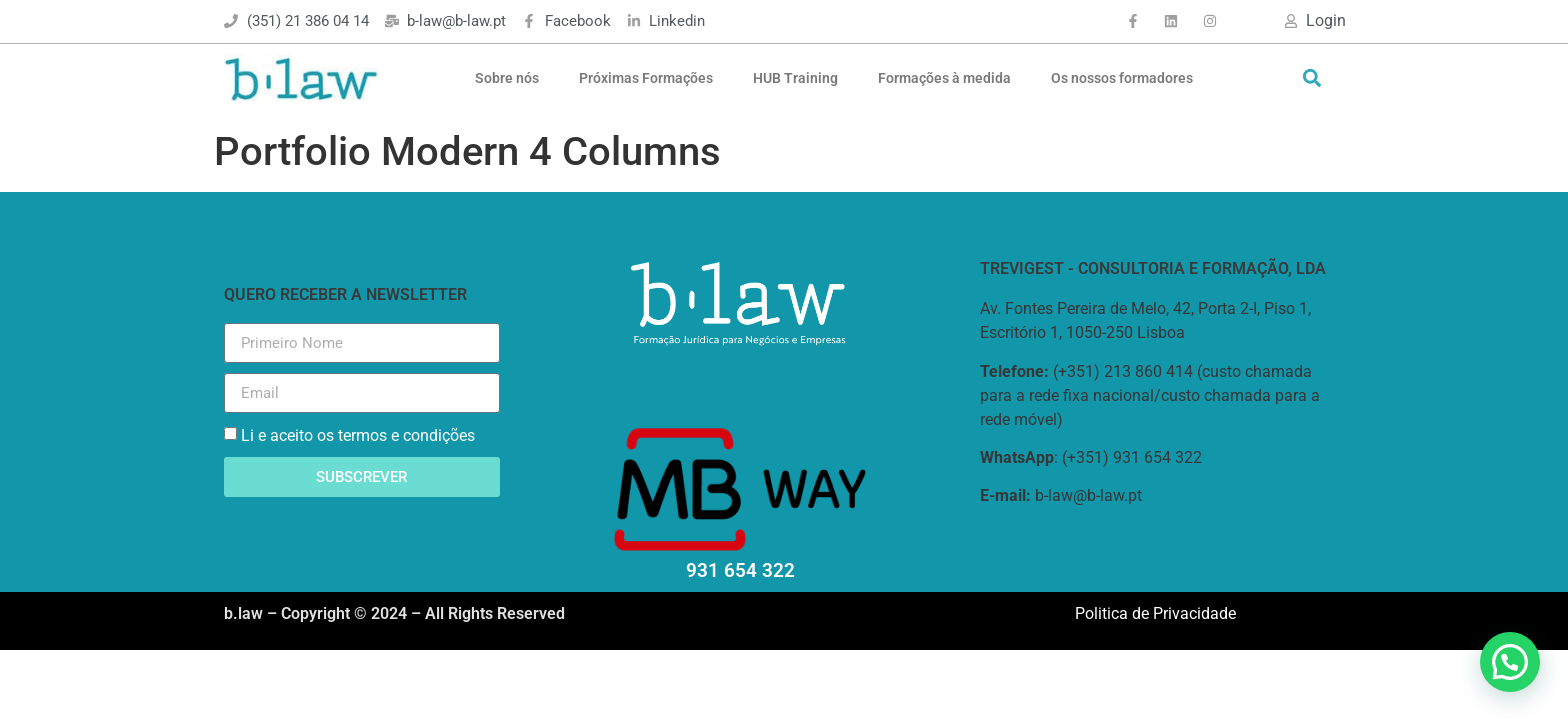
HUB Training (795, 78)
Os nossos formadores (1122, 78)
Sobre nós (507, 78)
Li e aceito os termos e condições (358, 435)
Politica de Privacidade (1155, 613)
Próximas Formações (646, 78)
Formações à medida (944, 78)
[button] (1311, 78)
